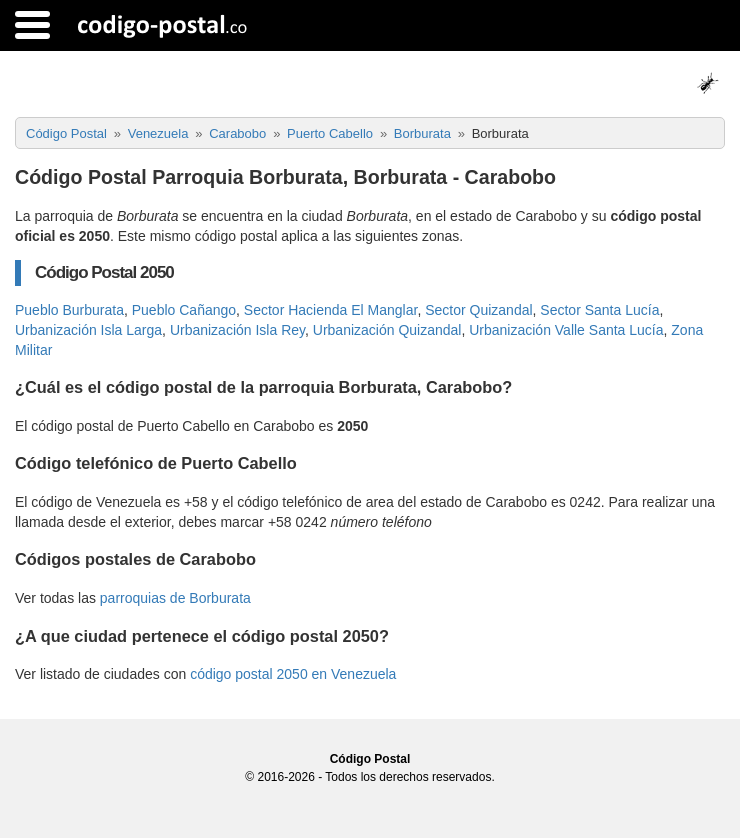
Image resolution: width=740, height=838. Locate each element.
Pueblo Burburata (69, 310)
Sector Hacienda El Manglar (331, 310)
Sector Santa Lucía (599, 310)
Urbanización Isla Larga (88, 330)
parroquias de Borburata (175, 598)
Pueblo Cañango (184, 310)
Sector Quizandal (478, 310)
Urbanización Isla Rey (237, 330)
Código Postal (370, 759)
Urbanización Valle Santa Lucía (566, 330)
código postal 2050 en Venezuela (293, 674)
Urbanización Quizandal (387, 330)
